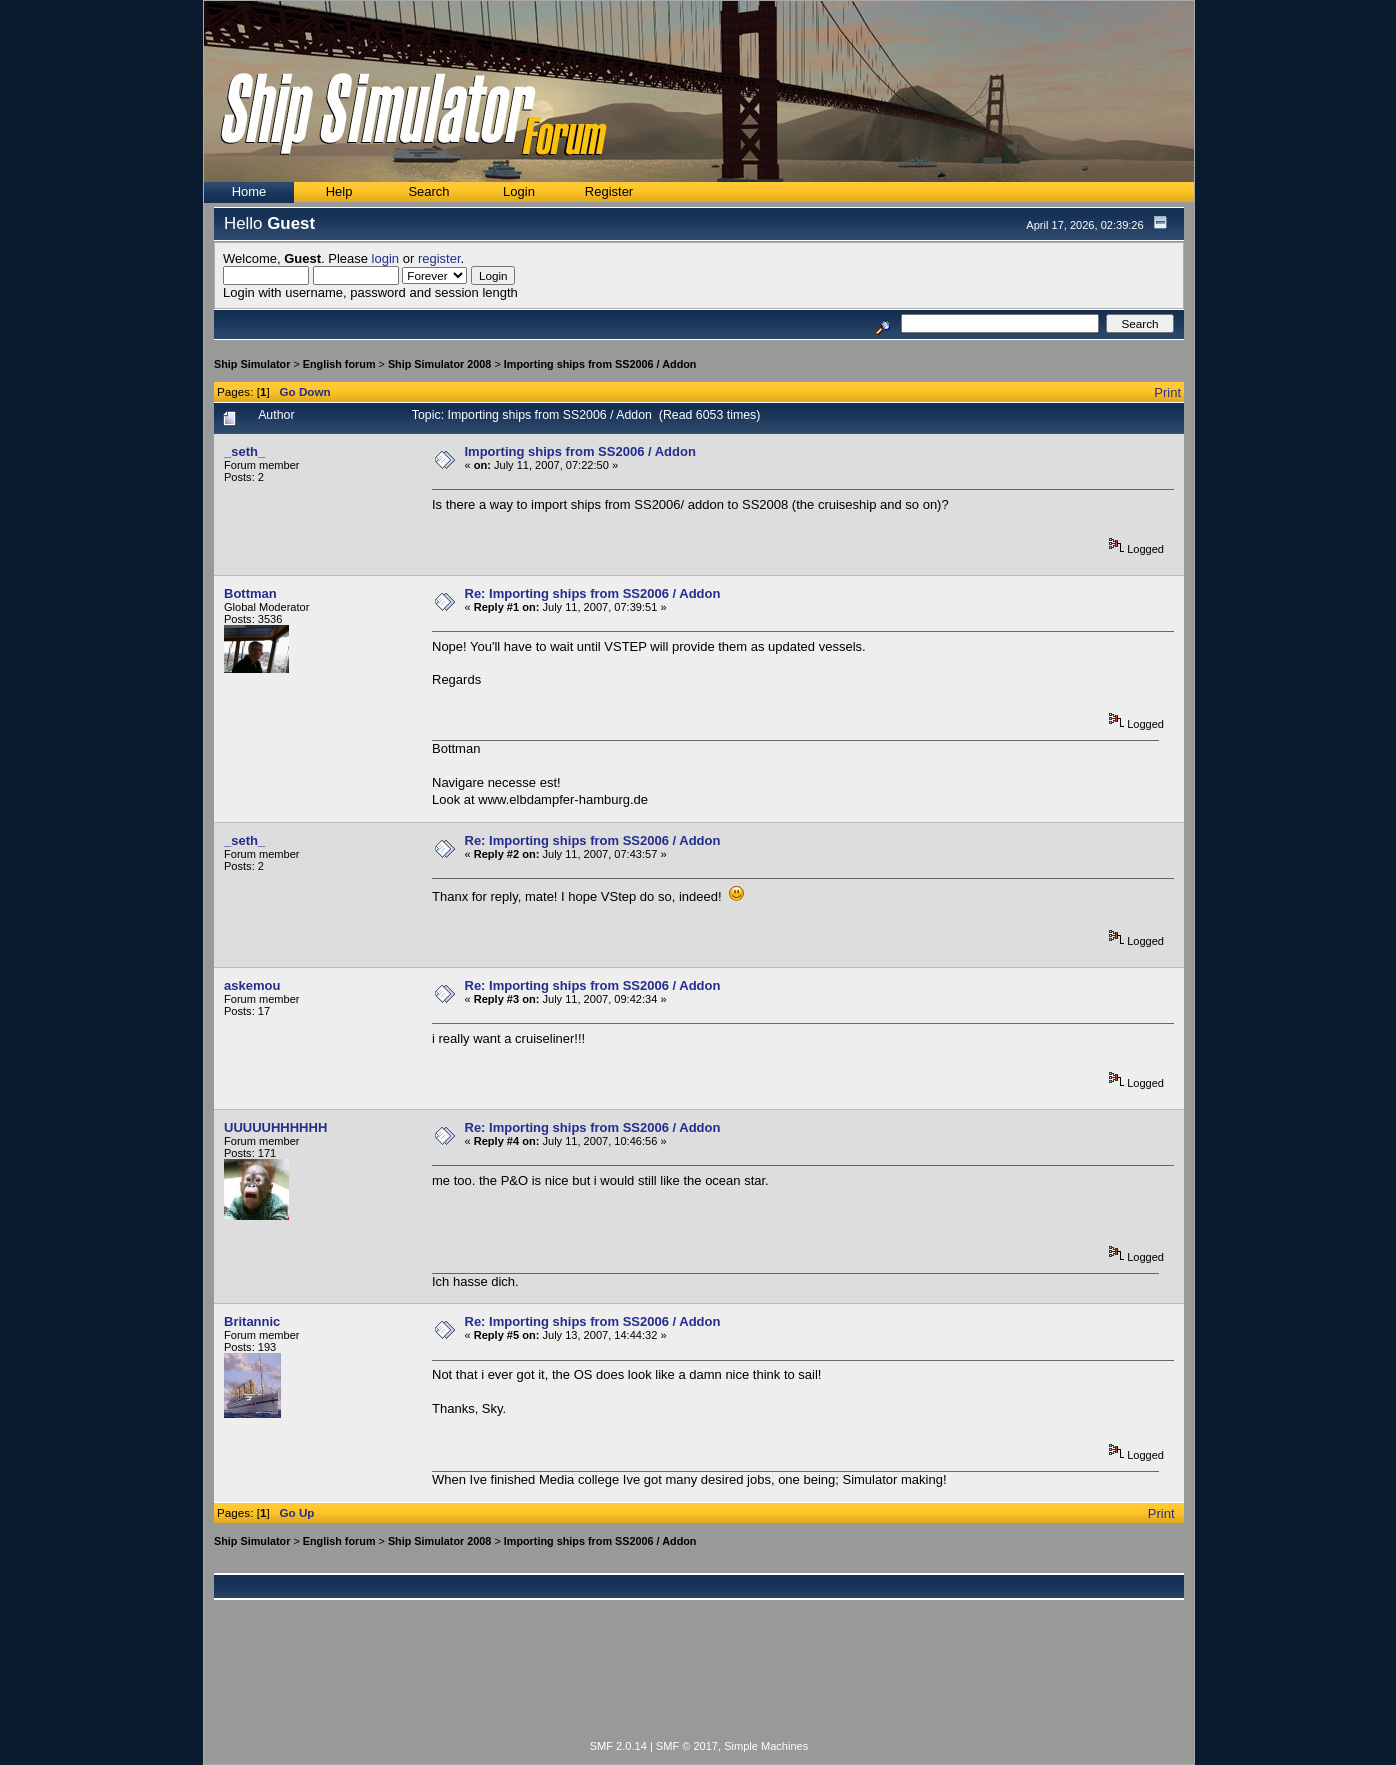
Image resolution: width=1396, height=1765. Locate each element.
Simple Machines (766, 1746)
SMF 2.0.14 (618, 1746)
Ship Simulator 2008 (440, 364)
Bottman (250, 593)
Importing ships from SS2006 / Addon (600, 364)
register (439, 258)
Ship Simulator (252, 364)
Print (1167, 392)
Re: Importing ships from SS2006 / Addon (593, 593)
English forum (339, 364)
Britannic (252, 1321)
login (385, 258)
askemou (252, 985)
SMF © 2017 (687, 1746)
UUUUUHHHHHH (275, 1127)
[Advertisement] (699, 1681)
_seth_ (244, 451)
